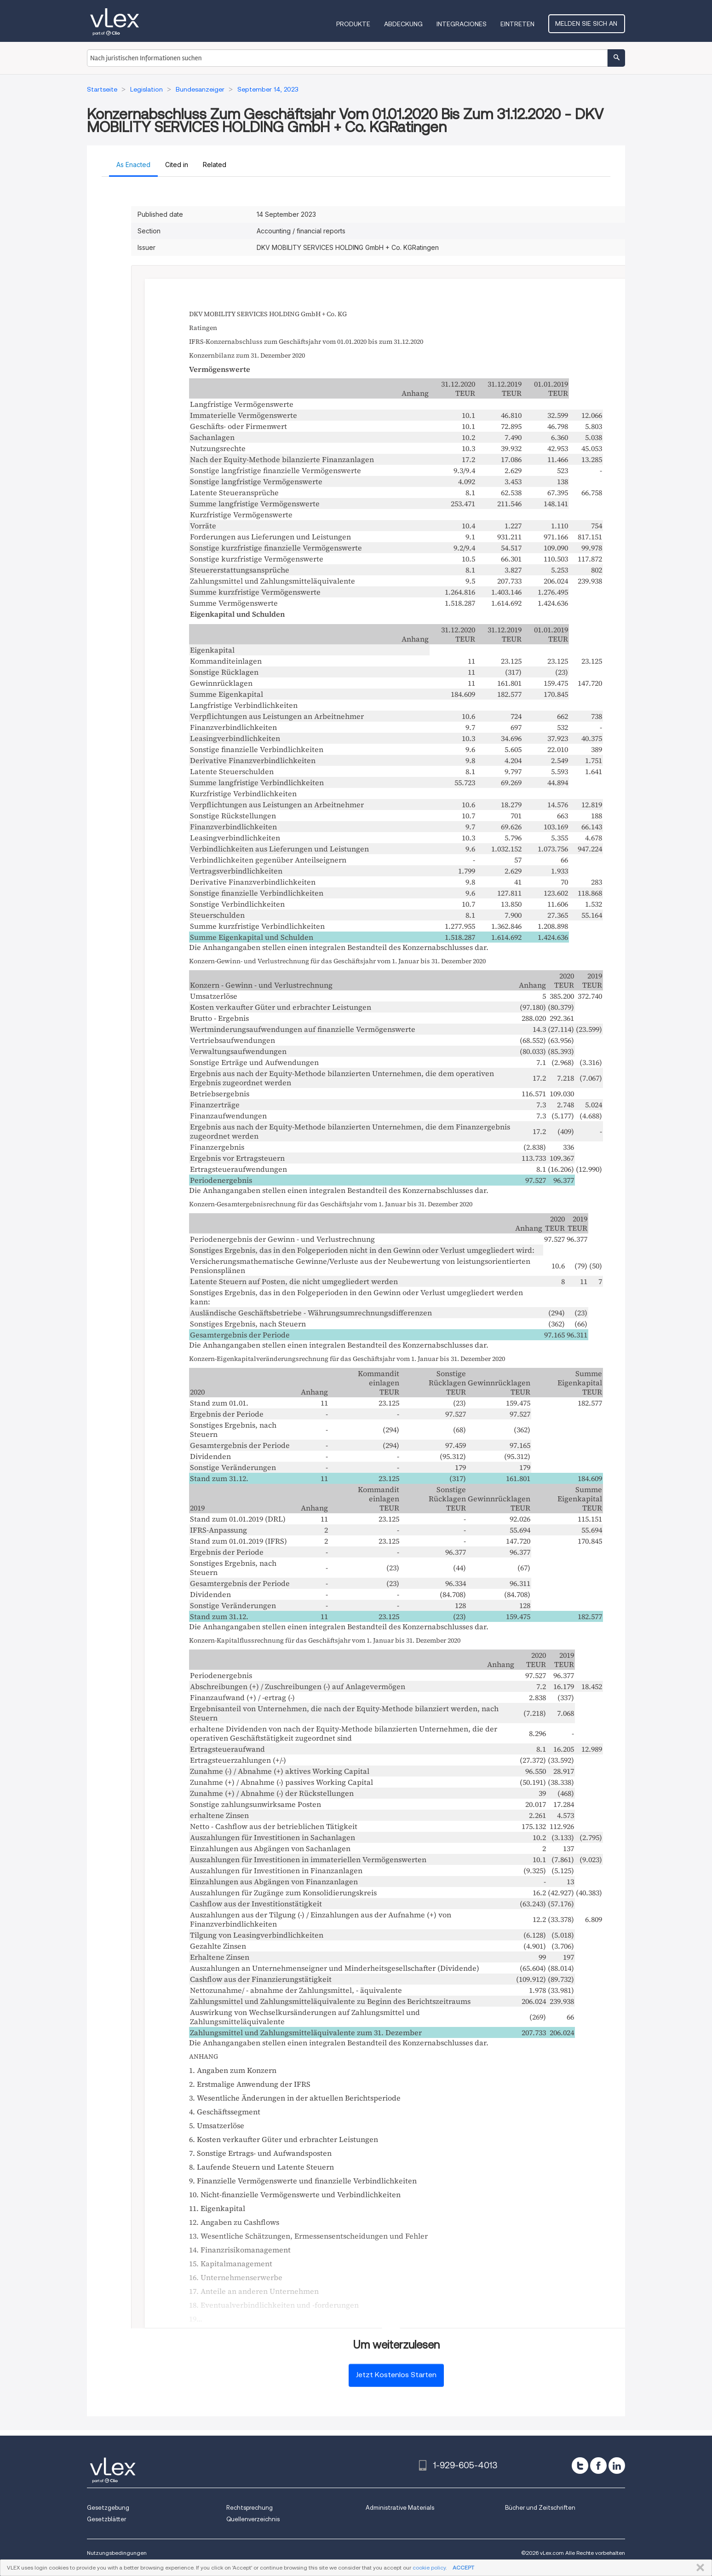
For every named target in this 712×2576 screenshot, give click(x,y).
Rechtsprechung (249, 2507)
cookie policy (429, 2567)
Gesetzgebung (108, 2507)
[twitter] (580, 2465)
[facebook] (598, 2465)
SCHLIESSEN (698, 2567)
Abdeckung (405, 24)
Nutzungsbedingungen (117, 2553)
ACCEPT (463, 2567)
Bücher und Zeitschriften (540, 2507)
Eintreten (519, 24)
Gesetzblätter (106, 2519)
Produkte (355, 24)
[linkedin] (617, 2465)
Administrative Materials (400, 2507)
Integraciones (463, 24)
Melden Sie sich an (588, 23)
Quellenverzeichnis (253, 2519)
